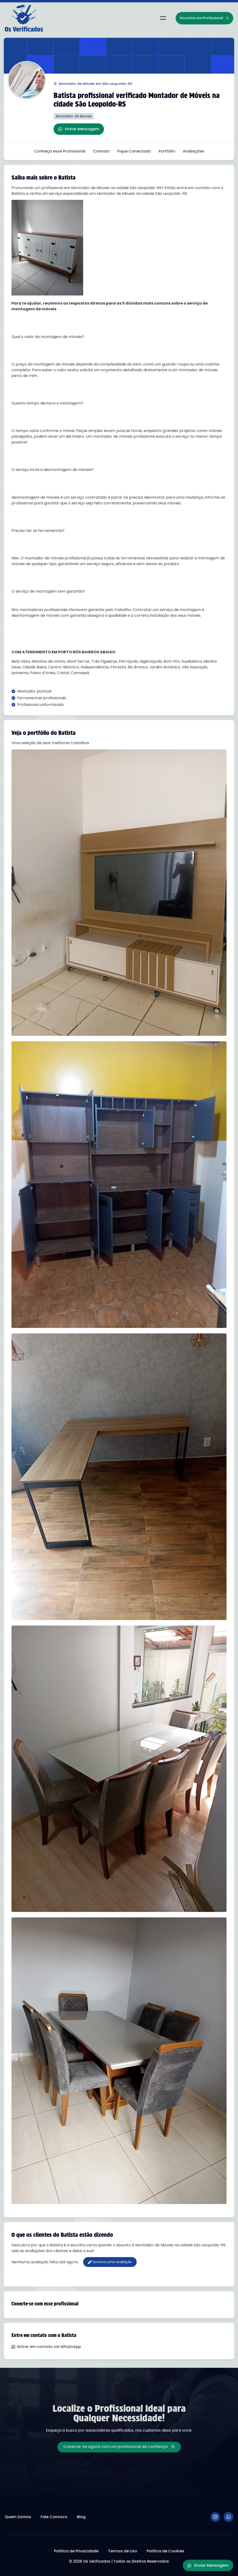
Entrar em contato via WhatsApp (46, 2346)
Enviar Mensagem (78, 129)
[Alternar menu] (163, 18)
